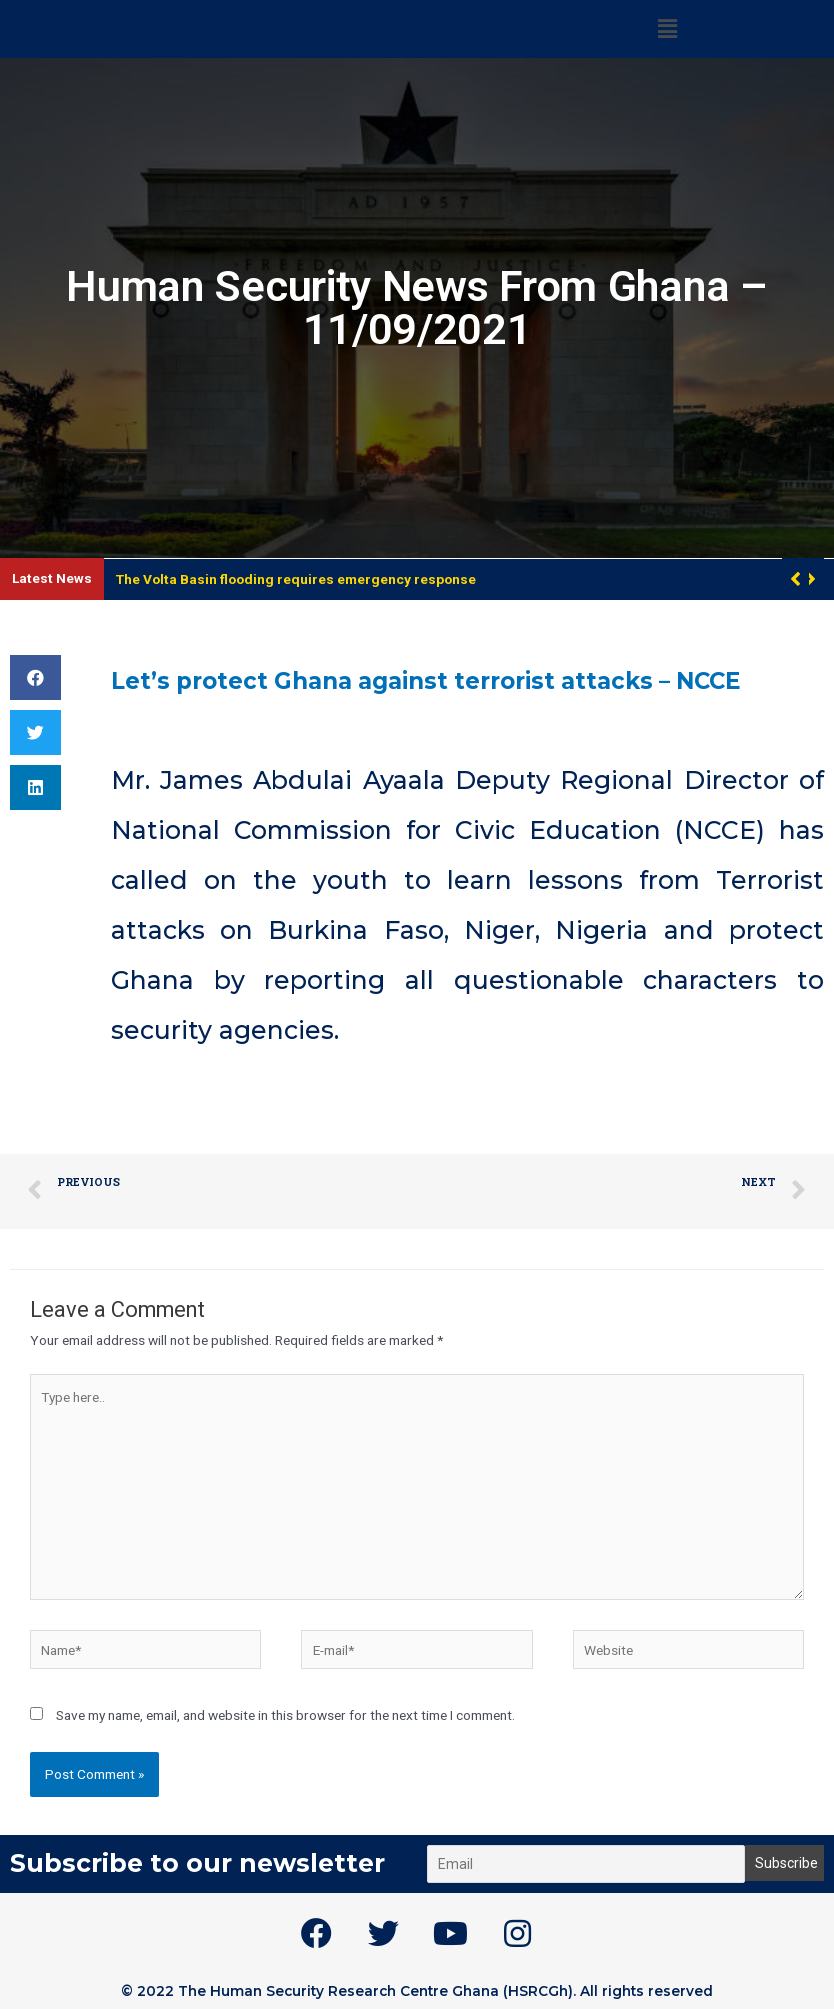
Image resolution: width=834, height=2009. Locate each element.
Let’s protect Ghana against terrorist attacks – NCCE (462, 680)
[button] (810, 579)
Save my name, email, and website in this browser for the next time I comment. (285, 1715)
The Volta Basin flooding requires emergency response (296, 579)
